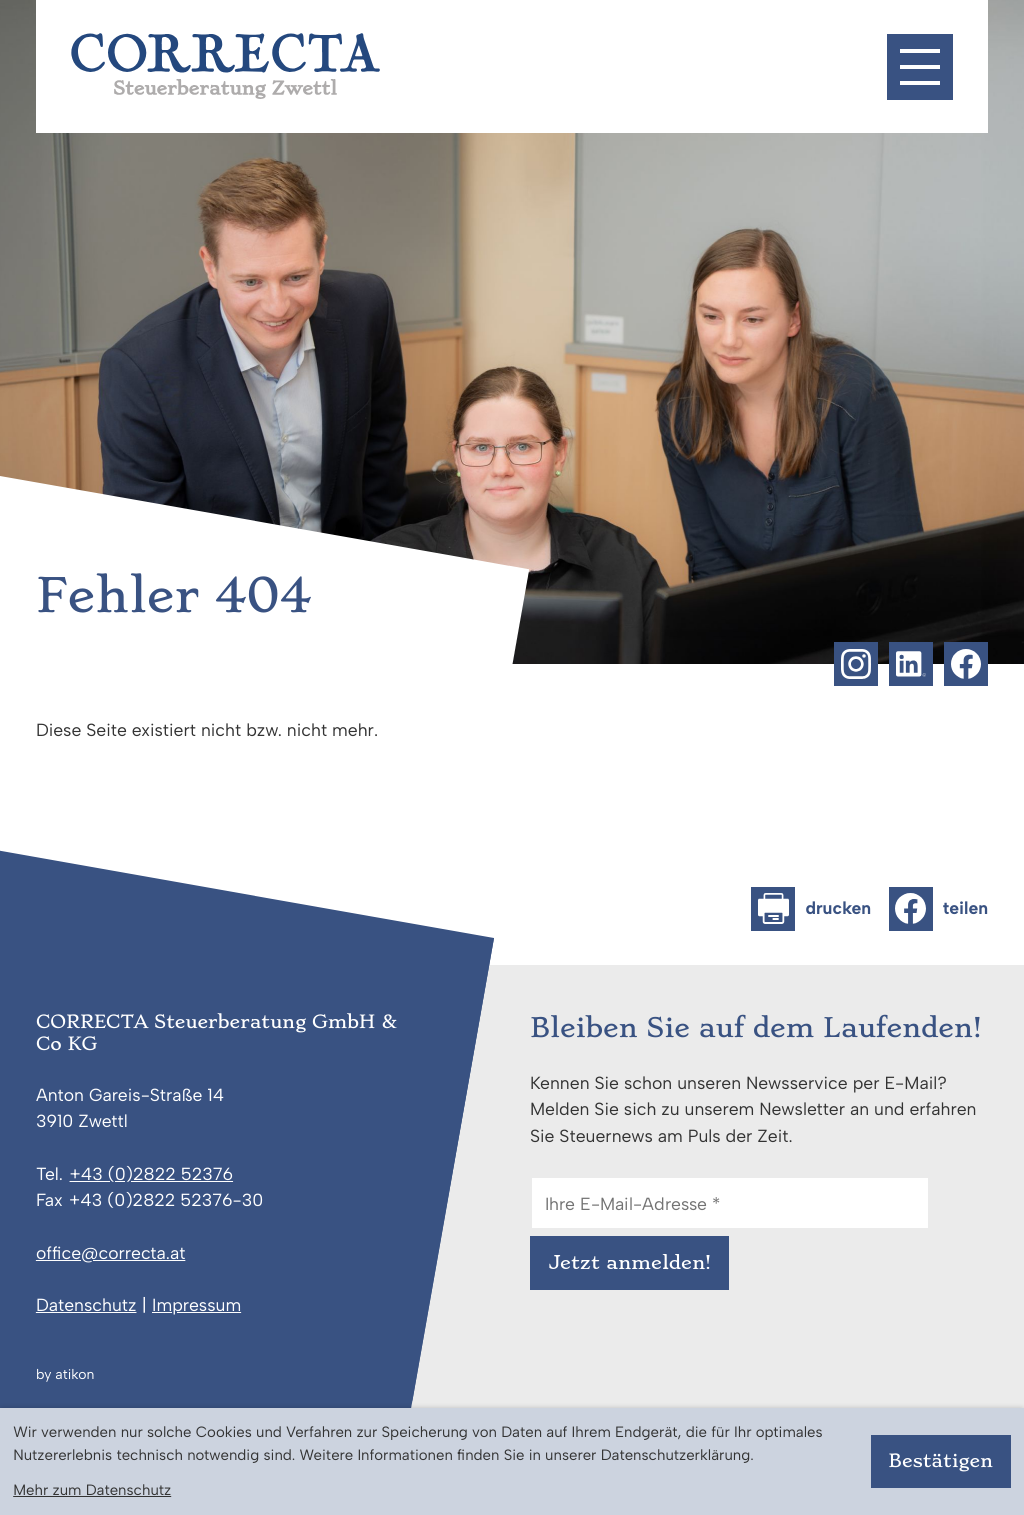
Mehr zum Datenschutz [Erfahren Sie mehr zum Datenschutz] (92, 1490)
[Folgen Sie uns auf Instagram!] (856, 664)
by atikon (65, 1375)
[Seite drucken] (811, 909)
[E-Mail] (730, 1203)
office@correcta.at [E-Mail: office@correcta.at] (110, 1253)
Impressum (196, 1305)
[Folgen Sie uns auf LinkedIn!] (911, 664)
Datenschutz (86, 1305)
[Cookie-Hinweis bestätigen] (941, 1462)
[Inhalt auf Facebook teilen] (938, 909)
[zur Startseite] (225, 66)
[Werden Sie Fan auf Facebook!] (966, 664)
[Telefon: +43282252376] (152, 1175)
